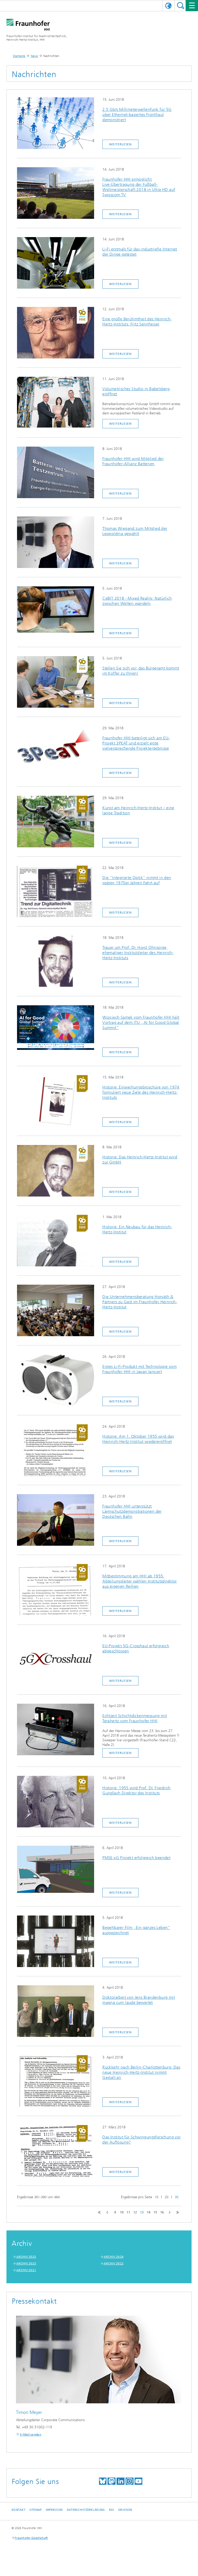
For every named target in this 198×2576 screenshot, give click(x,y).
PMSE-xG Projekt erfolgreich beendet (136, 1857)
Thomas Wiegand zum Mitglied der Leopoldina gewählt (134, 531)
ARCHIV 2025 (26, 2257)
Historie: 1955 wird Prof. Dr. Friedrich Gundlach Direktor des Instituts (136, 1790)
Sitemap (35, 2510)
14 (148, 2212)
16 (162, 2212)
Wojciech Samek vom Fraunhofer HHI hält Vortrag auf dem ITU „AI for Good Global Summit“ (140, 1022)
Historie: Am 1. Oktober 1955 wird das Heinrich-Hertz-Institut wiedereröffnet (138, 1439)
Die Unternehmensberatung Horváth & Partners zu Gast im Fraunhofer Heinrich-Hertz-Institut (139, 1301)
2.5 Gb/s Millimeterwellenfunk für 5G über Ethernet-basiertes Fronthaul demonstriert (136, 114)
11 (128, 2212)
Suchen (180, 5)
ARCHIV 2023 (26, 2263)
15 (155, 2212)
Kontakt (18, 2510)
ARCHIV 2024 (113, 2257)
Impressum (54, 2510)
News (34, 56)
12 (135, 2212)
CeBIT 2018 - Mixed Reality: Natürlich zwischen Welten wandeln (137, 601)
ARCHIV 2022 (113, 2263)
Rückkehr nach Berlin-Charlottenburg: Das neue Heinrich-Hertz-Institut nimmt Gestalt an (141, 2072)
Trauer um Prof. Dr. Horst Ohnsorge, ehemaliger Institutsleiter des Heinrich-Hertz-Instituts (138, 952)
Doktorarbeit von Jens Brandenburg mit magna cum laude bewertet (138, 2000)
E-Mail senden (30, 2434)
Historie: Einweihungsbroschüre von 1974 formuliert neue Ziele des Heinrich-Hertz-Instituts (140, 1092)
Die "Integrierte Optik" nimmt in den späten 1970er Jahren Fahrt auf (136, 880)
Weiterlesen (120, 144)
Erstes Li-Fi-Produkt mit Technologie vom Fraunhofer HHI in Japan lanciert (139, 1369)
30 (176, 2197)
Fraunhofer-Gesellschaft (31, 2538)
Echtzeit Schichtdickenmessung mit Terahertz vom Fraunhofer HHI (134, 1718)
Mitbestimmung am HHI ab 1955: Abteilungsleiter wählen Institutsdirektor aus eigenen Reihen (139, 1581)
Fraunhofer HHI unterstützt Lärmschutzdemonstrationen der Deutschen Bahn (132, 1511)
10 (156, 2197)
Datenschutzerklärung (86, 2510)
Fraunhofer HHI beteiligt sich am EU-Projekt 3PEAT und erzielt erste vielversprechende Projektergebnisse (136, 743)
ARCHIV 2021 (26, 2270)
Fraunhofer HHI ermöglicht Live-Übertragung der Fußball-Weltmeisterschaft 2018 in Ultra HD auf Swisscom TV (138, 187)
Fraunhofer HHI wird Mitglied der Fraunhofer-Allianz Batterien (133, 461)
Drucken (125, 2510)
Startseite (19, 56)
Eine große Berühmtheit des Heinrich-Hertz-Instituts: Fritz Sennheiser (136, 321)
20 (166, 2197)
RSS (111, 2510)
